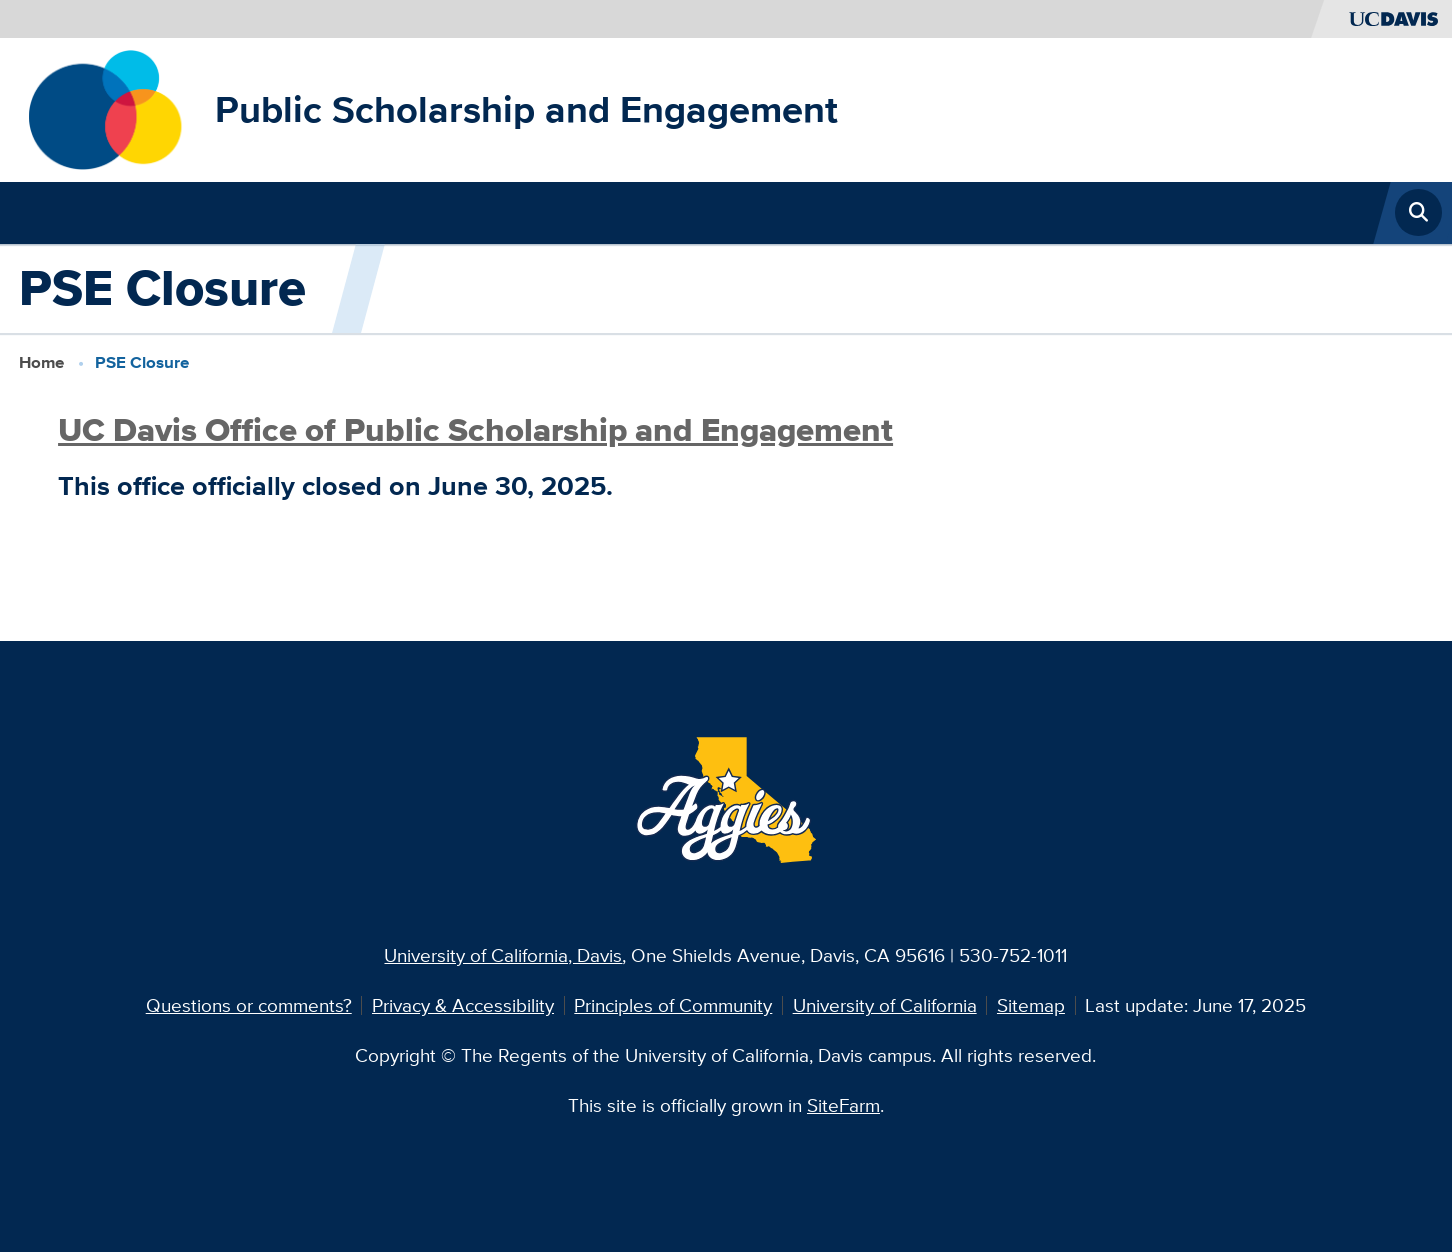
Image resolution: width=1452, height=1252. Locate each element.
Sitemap (1031, 1005)
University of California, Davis (503, 955)
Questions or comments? (249, 1005)
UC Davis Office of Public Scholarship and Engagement (475, 429)
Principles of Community (673, 1005)
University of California (885, 1005)
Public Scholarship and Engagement (526, 109)
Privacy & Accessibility (463, 1005)
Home (41, 362)
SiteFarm (843, 1105)
